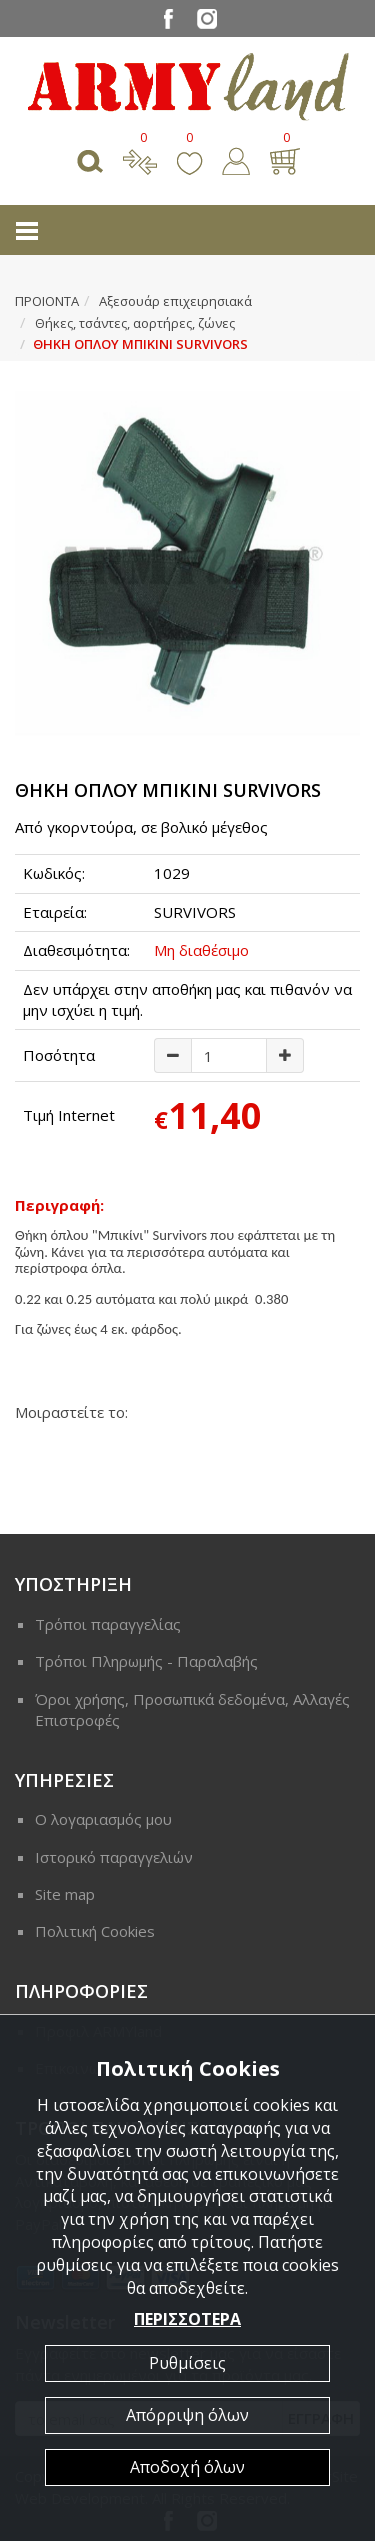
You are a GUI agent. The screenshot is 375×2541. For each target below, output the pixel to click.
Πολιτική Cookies (95, 1931)
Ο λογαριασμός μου (103, 1819)
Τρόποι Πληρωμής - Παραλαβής (146, 1661)
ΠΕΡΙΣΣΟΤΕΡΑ (187, 2319)
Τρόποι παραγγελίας (108, 1624)
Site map (65, 1894)
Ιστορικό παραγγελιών (114, 1857)
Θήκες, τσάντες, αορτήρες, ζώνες (135, 323)
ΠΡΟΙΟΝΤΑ (47, 301)
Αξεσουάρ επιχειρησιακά (175, 301)
